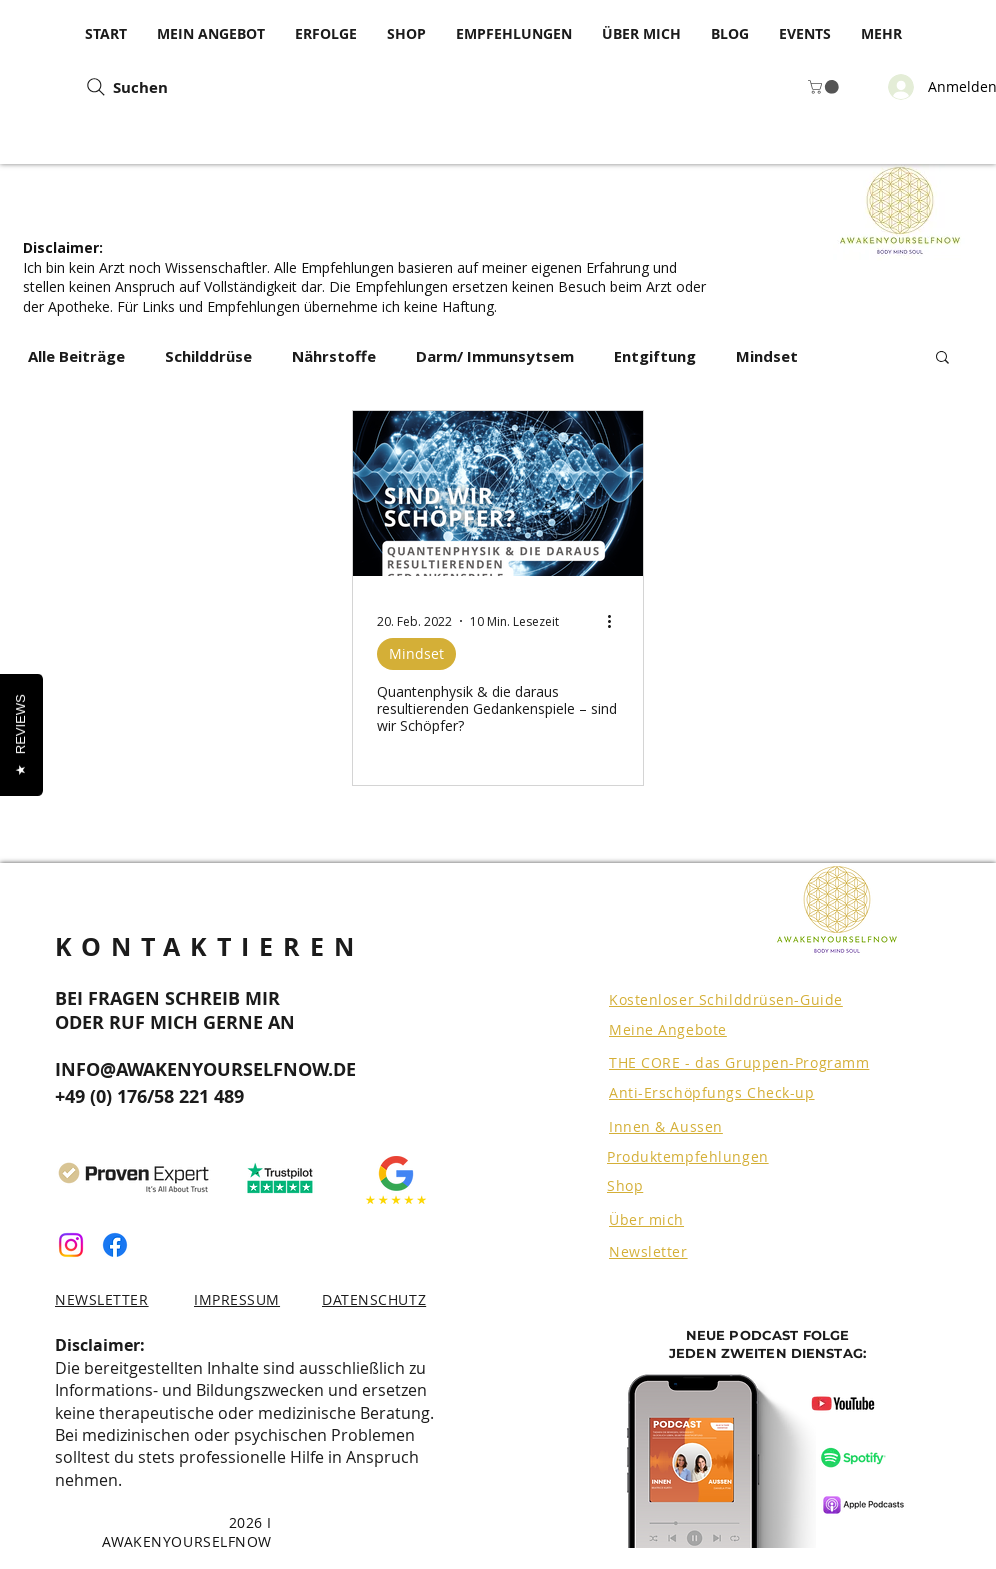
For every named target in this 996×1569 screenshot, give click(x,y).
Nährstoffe (334, 356)
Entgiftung (655, 356)
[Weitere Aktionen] (616, 621)
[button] (825, 87)
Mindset (767, 356)
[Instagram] (71, 1245)
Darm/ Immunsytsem (495, 356)
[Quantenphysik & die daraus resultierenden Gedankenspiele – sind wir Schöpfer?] (498, 493)
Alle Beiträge (76, 356)
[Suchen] (241, 87)
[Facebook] (115, 1245)
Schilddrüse (208, 356)
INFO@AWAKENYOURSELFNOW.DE (205, 1069)
